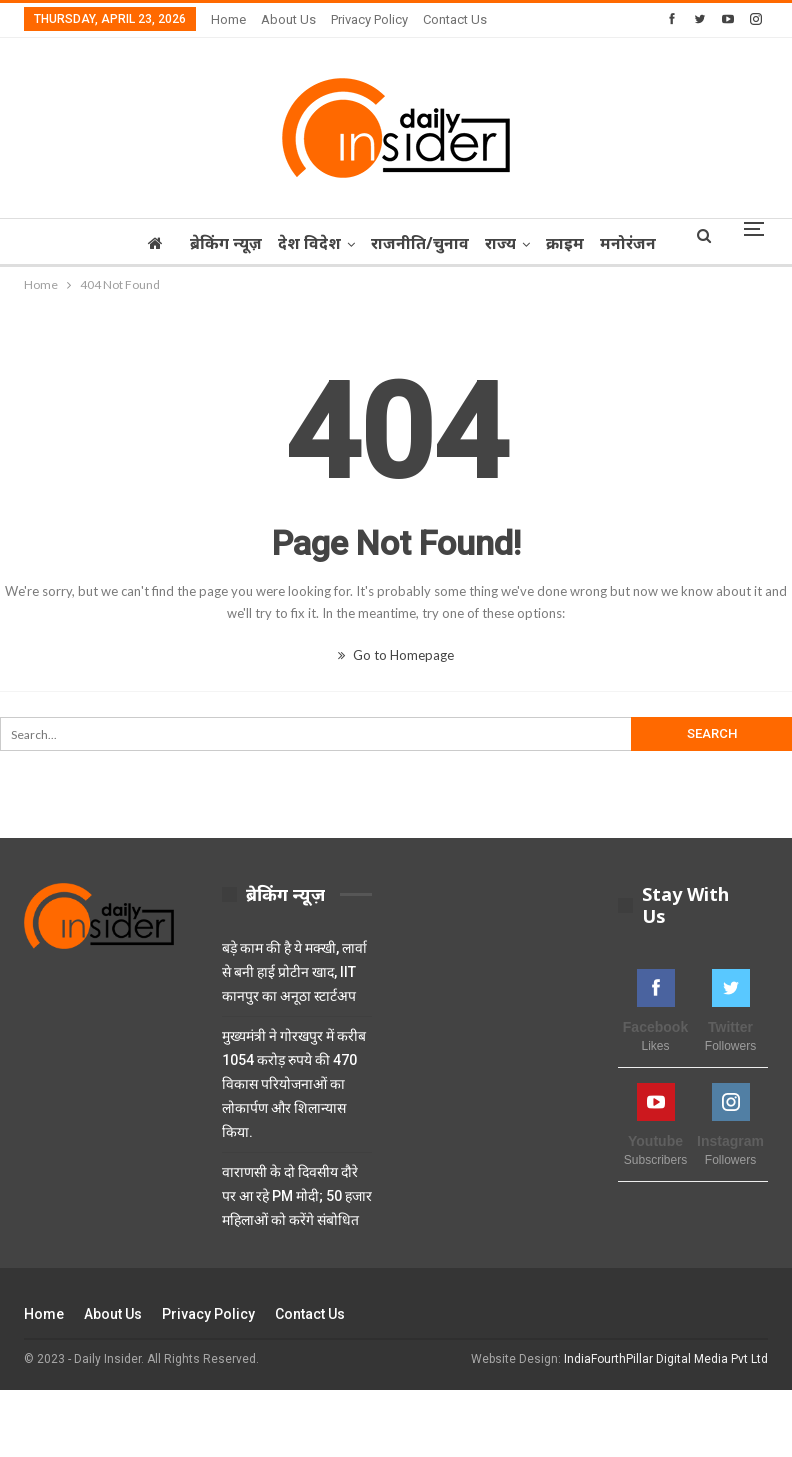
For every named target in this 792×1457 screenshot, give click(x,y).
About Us (288, 19)
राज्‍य (503, 243)
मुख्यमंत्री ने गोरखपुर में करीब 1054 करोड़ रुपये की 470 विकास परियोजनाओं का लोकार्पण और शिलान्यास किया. (294, 1083)
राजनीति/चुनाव (420, 243)
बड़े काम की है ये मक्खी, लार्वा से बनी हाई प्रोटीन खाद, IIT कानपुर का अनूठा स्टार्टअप (294, 972)
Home (228, 19)
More (630, 243)
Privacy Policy (369, 19)
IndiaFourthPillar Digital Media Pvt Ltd (666, 1359)
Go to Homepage (396, 655)
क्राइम (571, 243)
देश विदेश (306, 243)
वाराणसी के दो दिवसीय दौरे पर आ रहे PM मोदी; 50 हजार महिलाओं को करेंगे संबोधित (297, 1196)
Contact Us (455, 19)
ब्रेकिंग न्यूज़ (220, 243)
